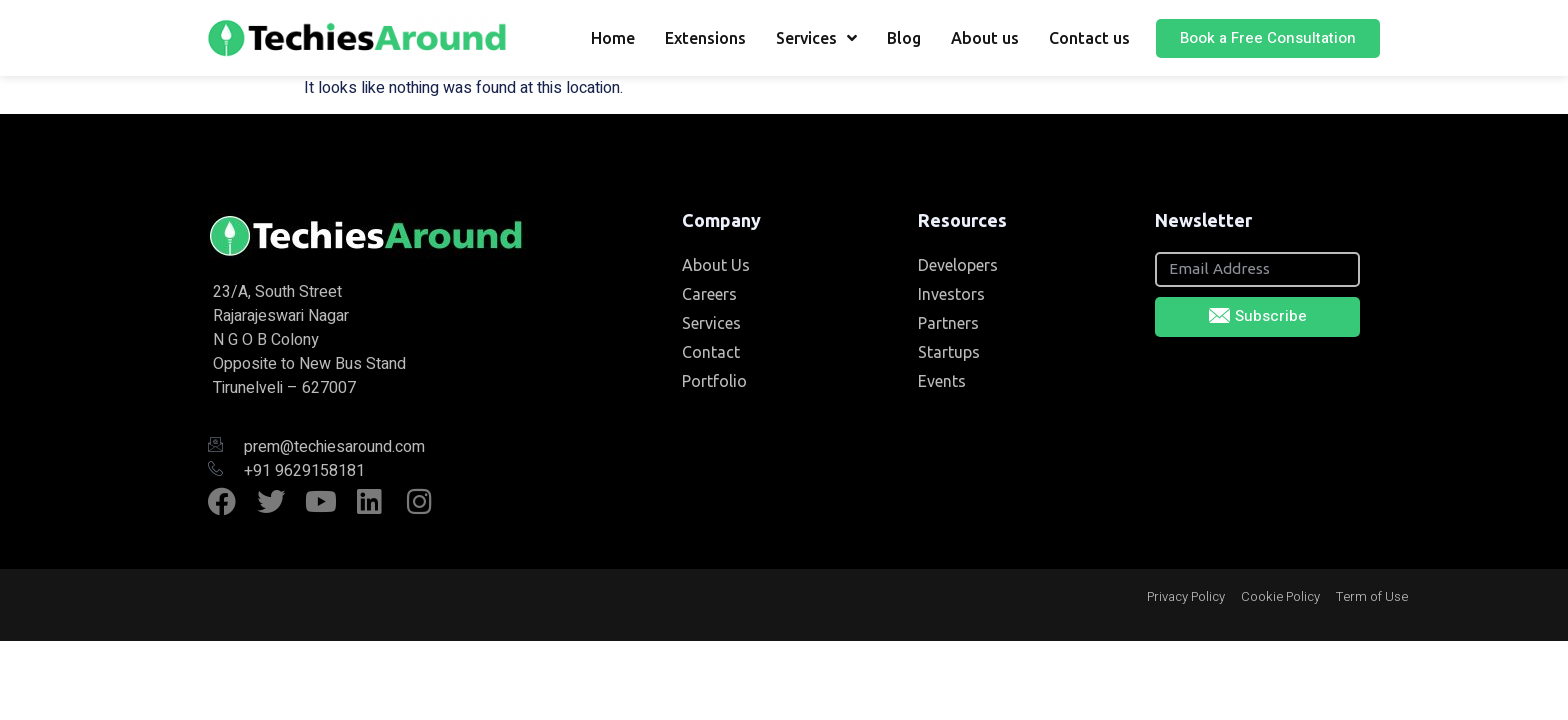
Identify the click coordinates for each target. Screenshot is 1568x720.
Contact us (1089, 38)
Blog (904, 38)
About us (985, 38)
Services (816, 38)
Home (613, 38)
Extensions (705, 38)
